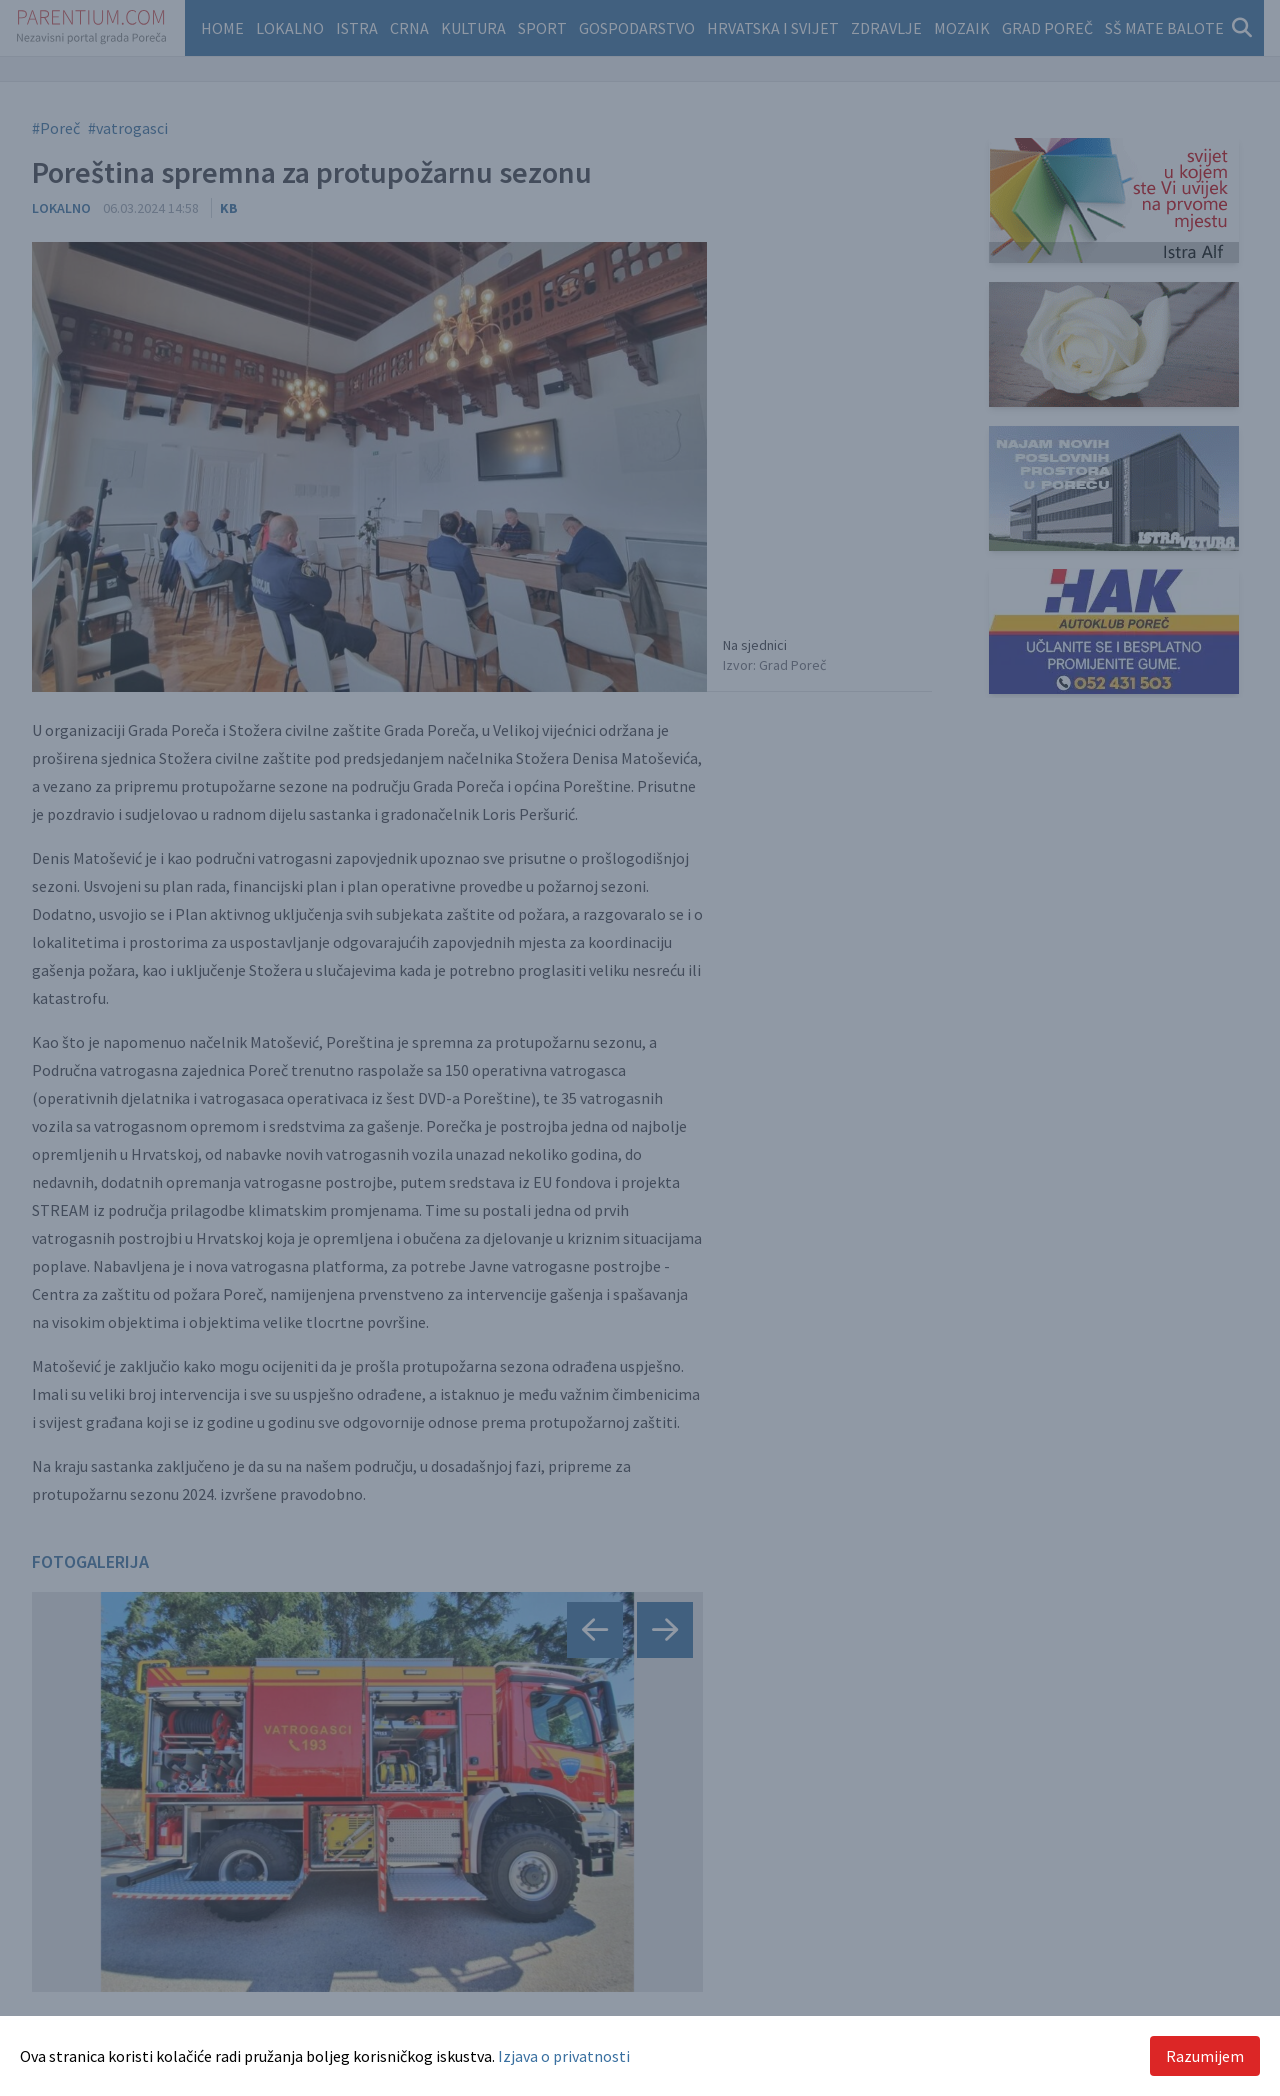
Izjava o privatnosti (564, 2056)
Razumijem (1205, 2056)
